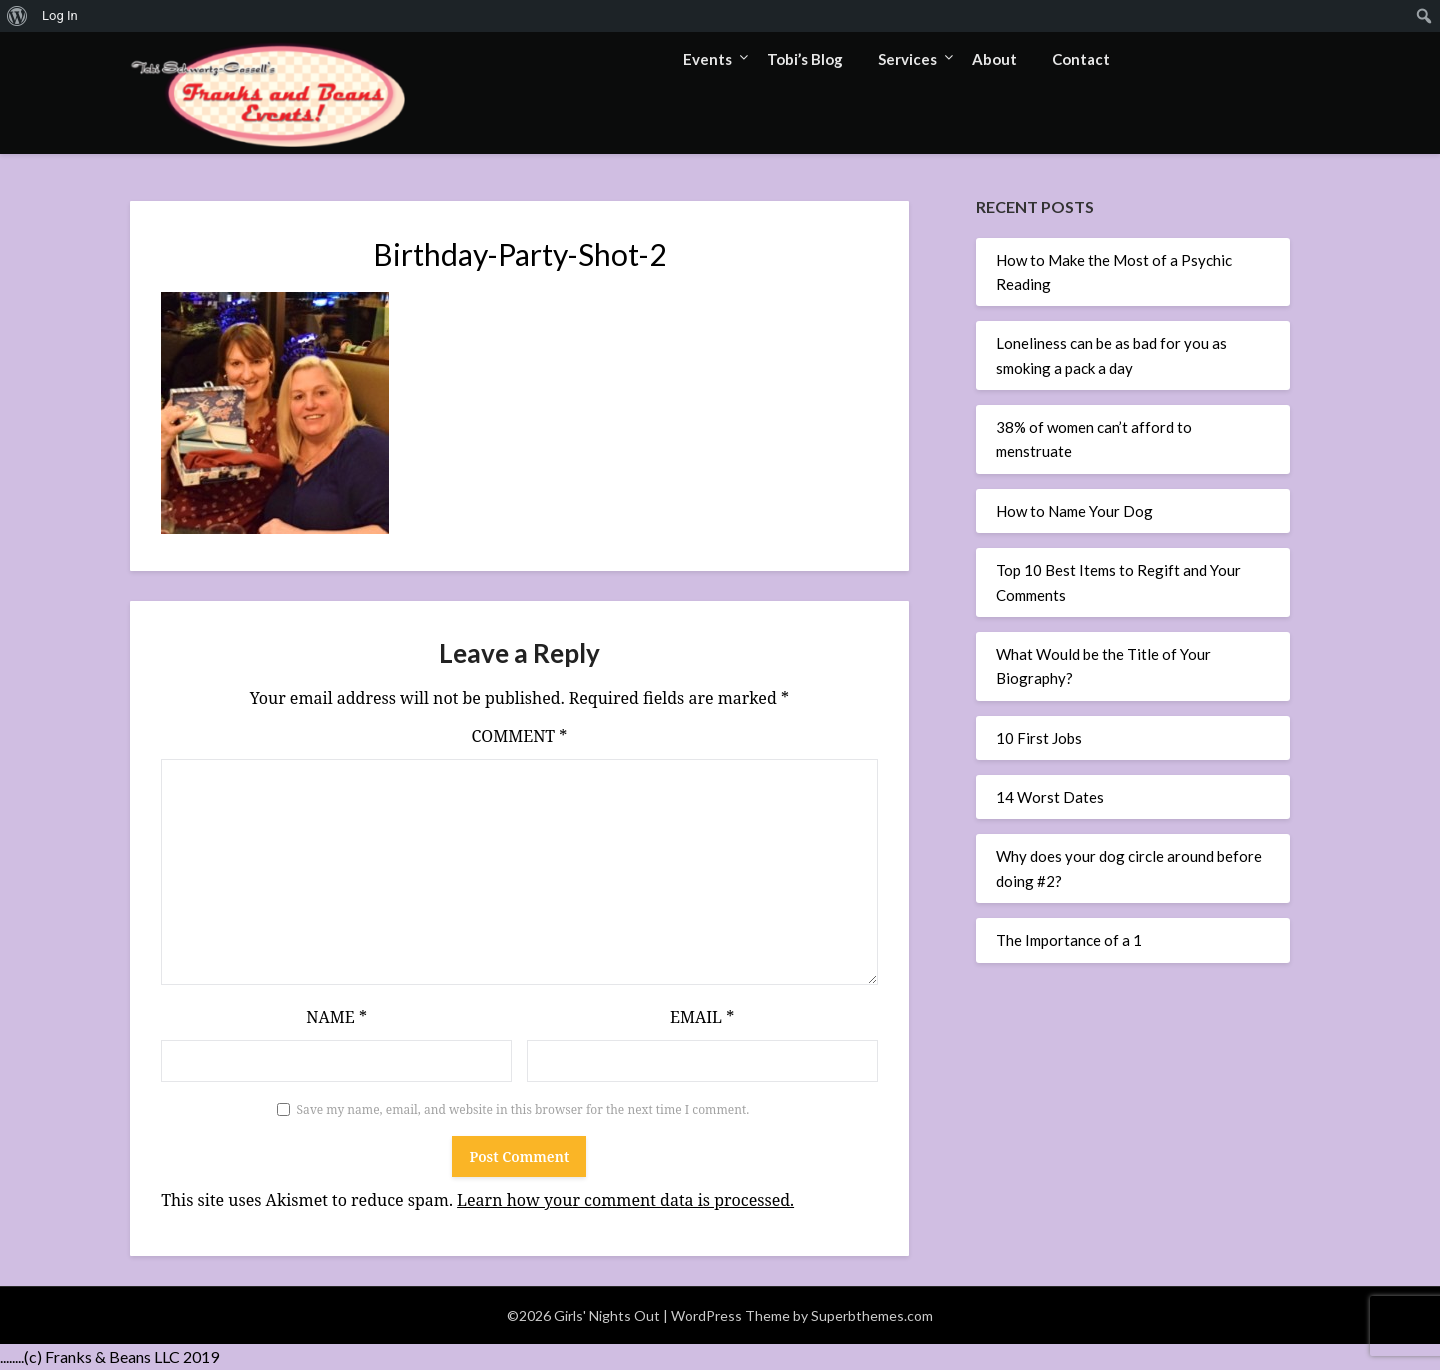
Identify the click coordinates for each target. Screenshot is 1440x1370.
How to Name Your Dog (1074, 511)
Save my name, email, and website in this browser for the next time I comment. (523, 1109)
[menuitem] (17, 16)
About (994, 59)
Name (336, 1017)
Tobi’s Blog (805, 59)
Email (702, 1017)
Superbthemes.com (872, 1315)
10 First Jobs (1039, 738)
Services (907, 59)
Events (707, 59)
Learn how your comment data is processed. (625, 1200)
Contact (1081, 59)
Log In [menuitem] (60, 15)
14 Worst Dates (1050, 797)
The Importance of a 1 (1069, 940)
